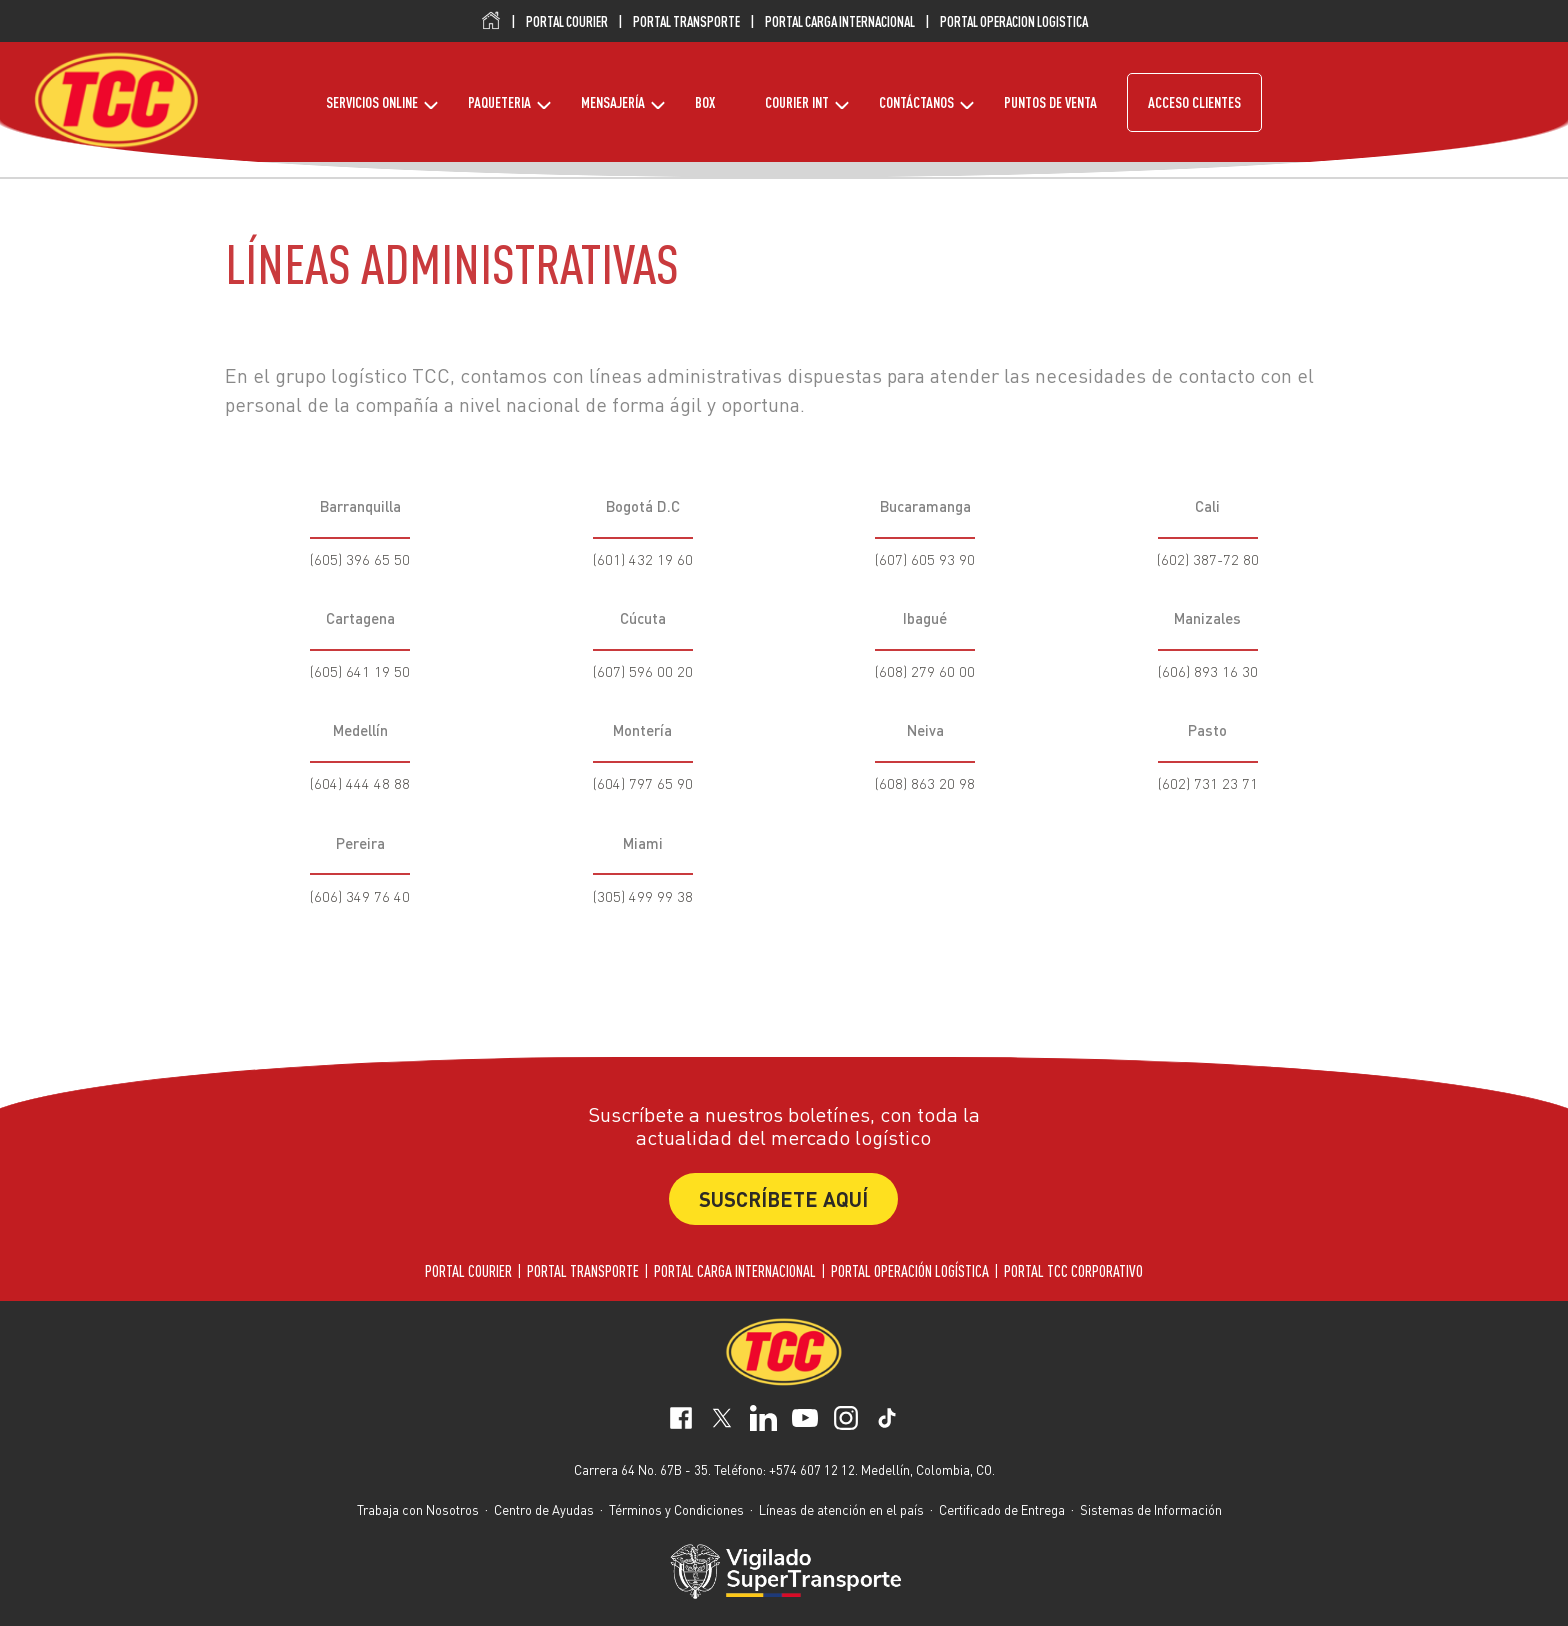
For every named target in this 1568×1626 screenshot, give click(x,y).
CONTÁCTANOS (916, 102)
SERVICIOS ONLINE (372, 102)
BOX (705, 102)
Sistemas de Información (1151, 1509)
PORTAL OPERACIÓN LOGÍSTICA (910, 1270)
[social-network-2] (763, 1421)
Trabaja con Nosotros (418, 1509)
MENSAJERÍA (613, 102)
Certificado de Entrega (1002, 1509)
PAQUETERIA (499, 102)
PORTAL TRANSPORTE (686, 22)
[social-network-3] (805, 1421)
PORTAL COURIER (567, 22)
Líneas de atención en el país (841, 1509)
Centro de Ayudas (544, 1509)
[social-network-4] (846, 1421)
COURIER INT (797, 102)
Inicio (491, 21)
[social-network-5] (887, 1421)
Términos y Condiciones (676, 1509)
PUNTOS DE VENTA (1050, 102)
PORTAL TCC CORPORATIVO (1073, 1270)
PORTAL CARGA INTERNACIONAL (840, 22)
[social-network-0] (681, 1421)
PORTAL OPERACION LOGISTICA (1014, 22)
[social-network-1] (722, 1421)
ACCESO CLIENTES (1194, 102)
